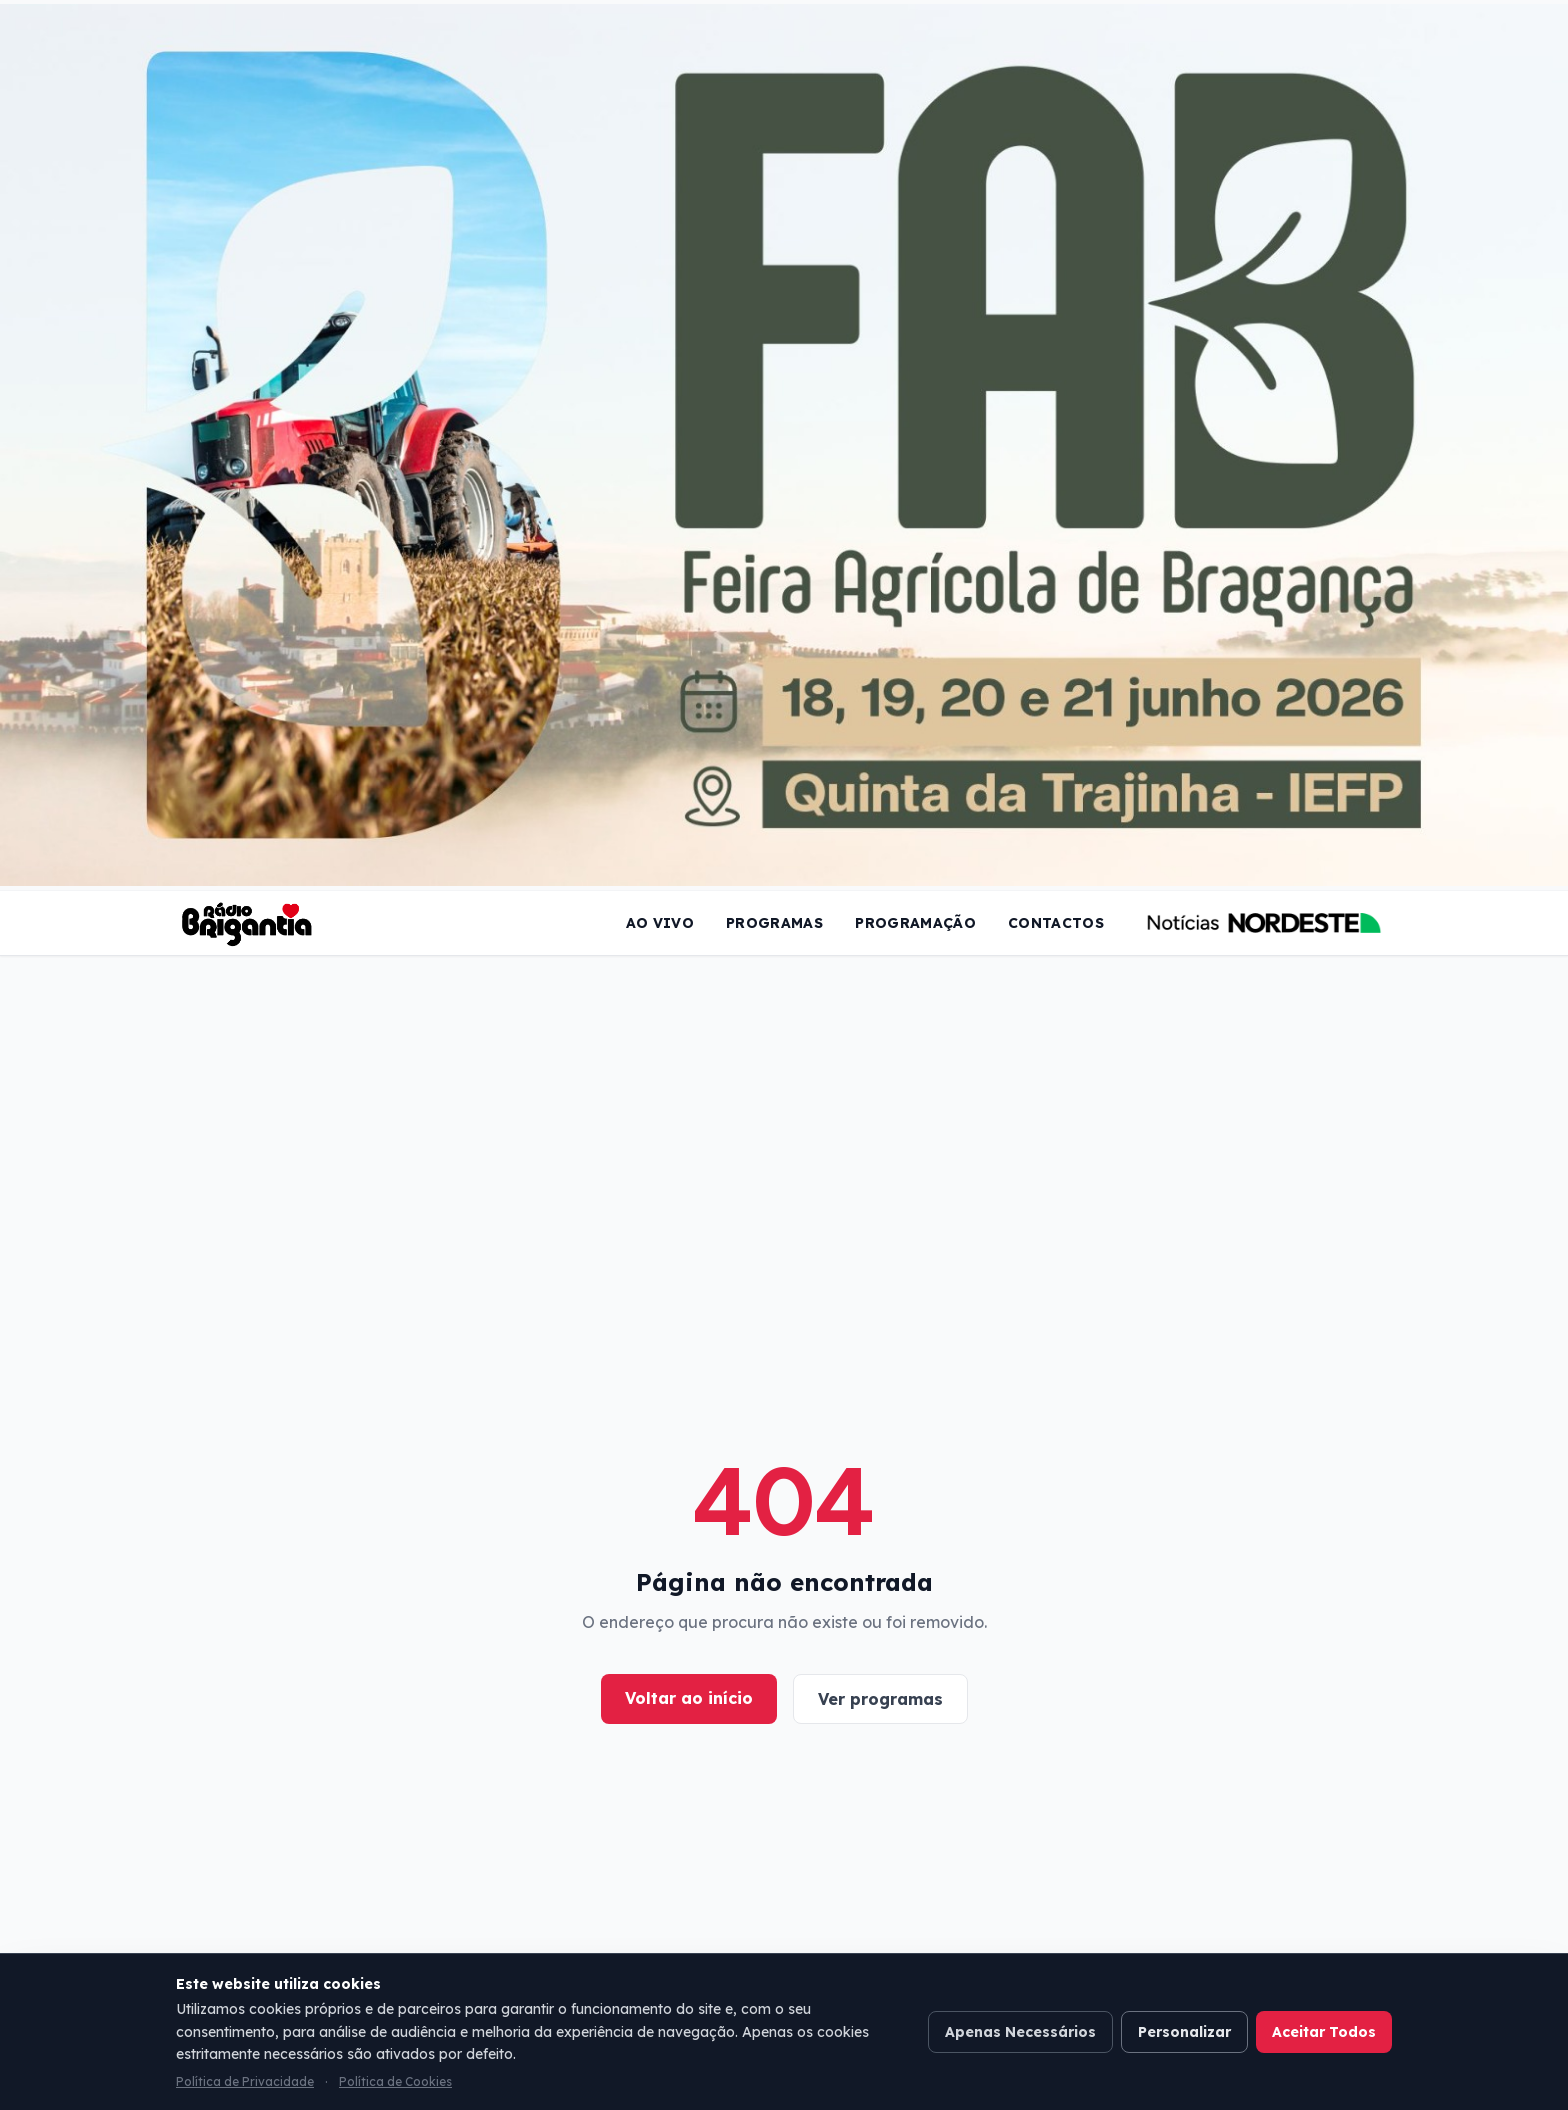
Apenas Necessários (1020, 2032)
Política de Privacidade (245, 2081)
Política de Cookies (395, 2081)
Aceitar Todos (1324, 2032)
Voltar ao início (689, 1698)
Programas (774, 923)
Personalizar (1184, 2032)
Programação (915, 923)
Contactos (1056, 923)
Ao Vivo (660, 923)
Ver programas (880, 1699)
